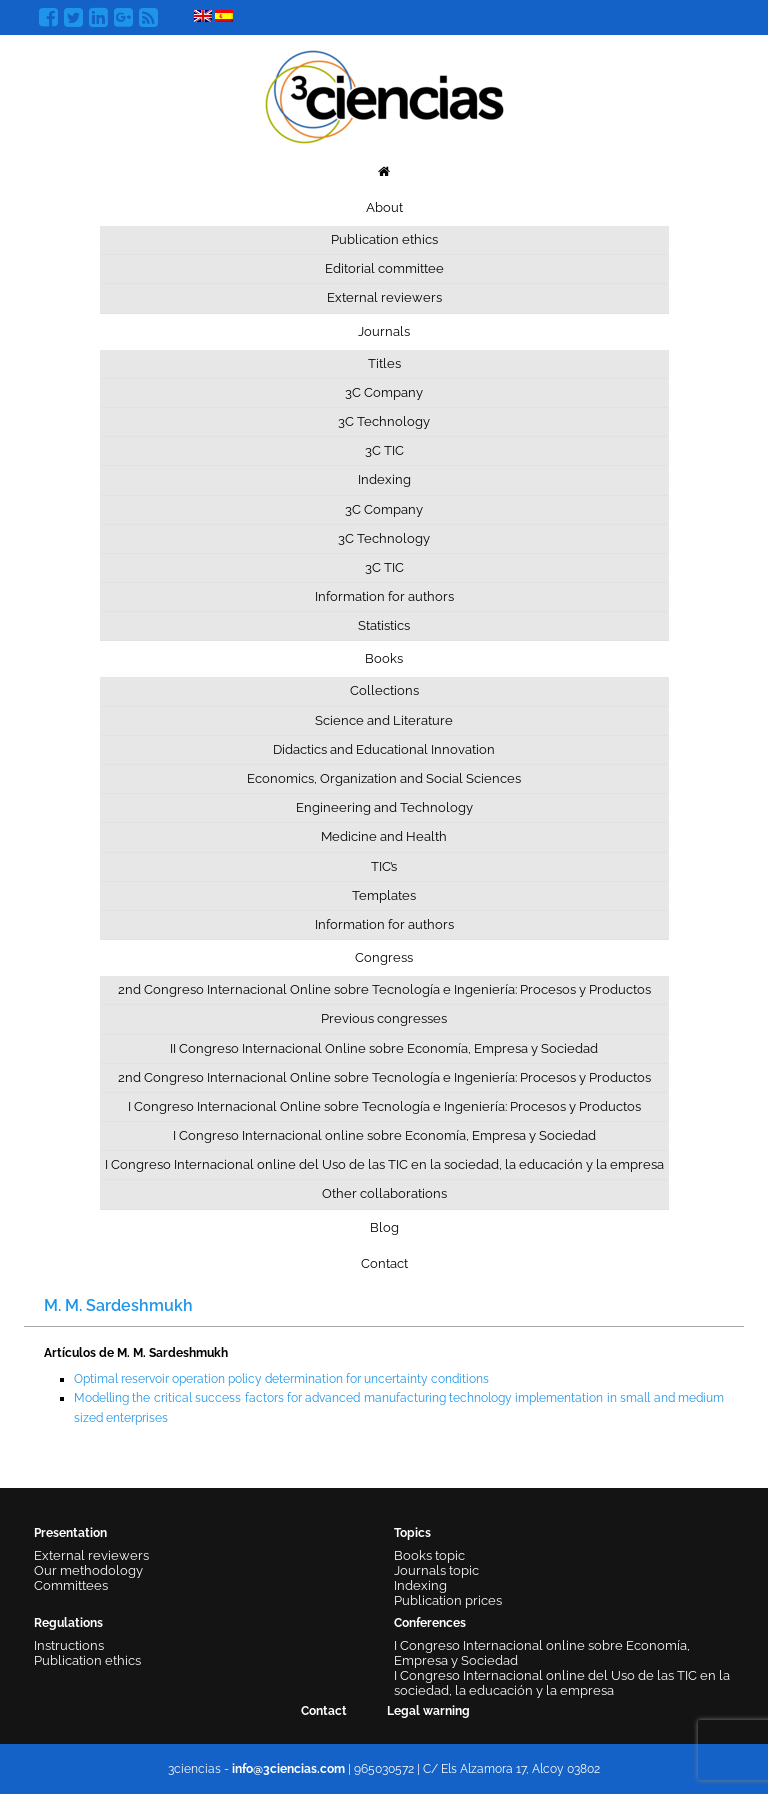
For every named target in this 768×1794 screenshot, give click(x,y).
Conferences (430, 1623)
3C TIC (384, 450)
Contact (384, 1263)
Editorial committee (384, 268)
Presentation (70, 1533)
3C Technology (384, 421)
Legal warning (428, 1711)
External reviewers (384, 297)
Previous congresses (384, 1018)
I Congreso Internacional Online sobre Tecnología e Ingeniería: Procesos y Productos (384, 1106)
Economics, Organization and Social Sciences (384, 778)
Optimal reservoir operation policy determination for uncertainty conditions (281, 1379)
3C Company (384, 392)
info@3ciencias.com (288, 1769)
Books (384, 658)
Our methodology (88, 1570)
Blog (384, 1227)
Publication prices (448, 1600)
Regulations (68, 1623)
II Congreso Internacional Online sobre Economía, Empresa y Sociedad (384, 1048)
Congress (384, 957)
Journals (384, 331)
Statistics (384, 625)
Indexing (384, 479)
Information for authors (384, 596)
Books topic (429, 1555)
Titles (384, 363)
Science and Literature (384, 720)
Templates (384, 895)
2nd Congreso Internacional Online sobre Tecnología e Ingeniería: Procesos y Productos (384, 989)
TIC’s (384, 866)
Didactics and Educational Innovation (384, 749)
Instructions (69, 1645)
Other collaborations (384, 1193)
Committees (71, 1585)
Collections (384, 690)
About (384, 207)
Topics (412, 1533)
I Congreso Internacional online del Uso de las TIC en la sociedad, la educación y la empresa (384, 1164)
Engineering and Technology (384, 807)
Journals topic (436, 1570)
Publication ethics (384, 239)
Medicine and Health (384, 836)
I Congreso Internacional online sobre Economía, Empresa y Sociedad (384, 1135)
